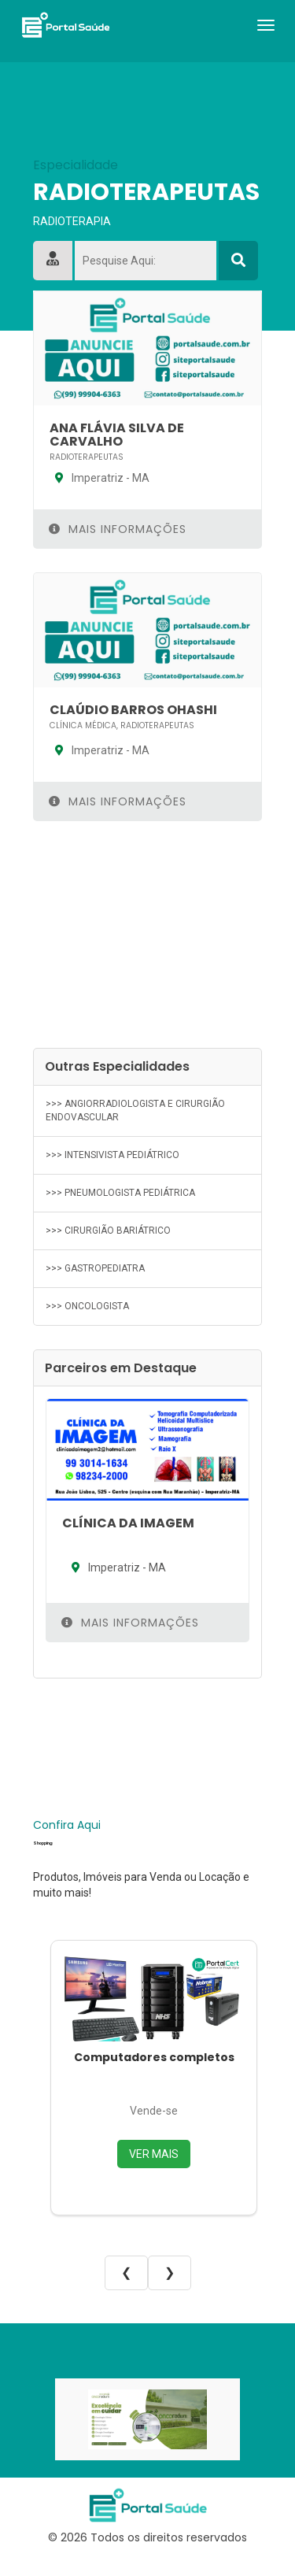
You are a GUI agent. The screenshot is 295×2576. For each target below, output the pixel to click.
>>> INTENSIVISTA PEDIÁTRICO (112, 1154)
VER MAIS (154, 2154)
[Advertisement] (147, 934)
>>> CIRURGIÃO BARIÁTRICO (108, 1230)
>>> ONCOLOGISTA (87, 1306)
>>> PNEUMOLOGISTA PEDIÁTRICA (120, 1192)
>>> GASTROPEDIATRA (95, 1268)
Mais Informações (117, 529)
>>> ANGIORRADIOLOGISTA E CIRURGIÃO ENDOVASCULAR (135, 1110)
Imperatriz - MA (99, 478)
